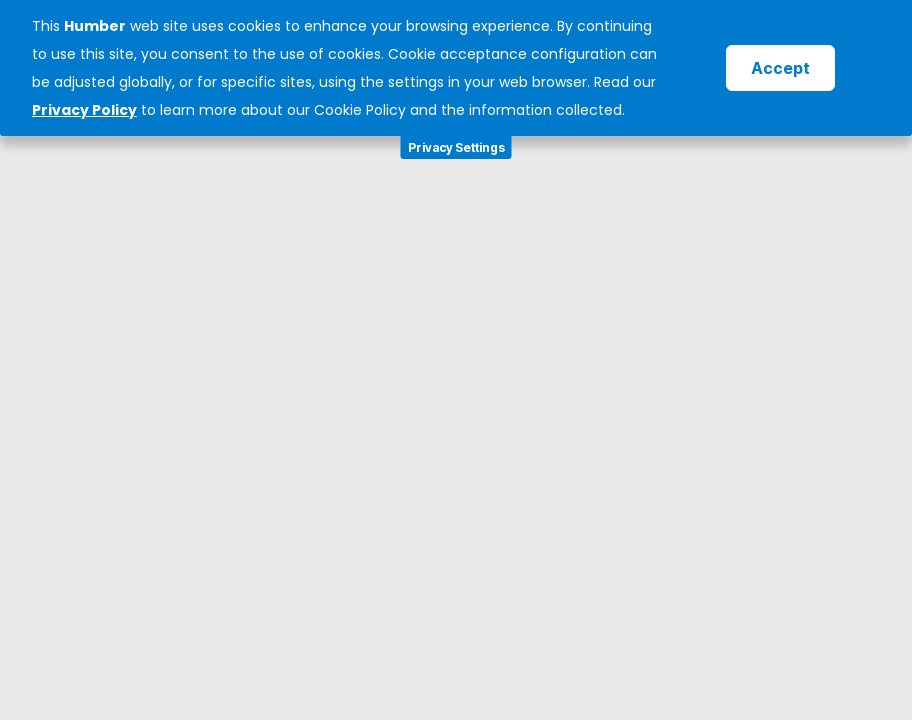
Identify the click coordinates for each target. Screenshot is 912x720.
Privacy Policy (84, 110)
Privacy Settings (456, 147)
